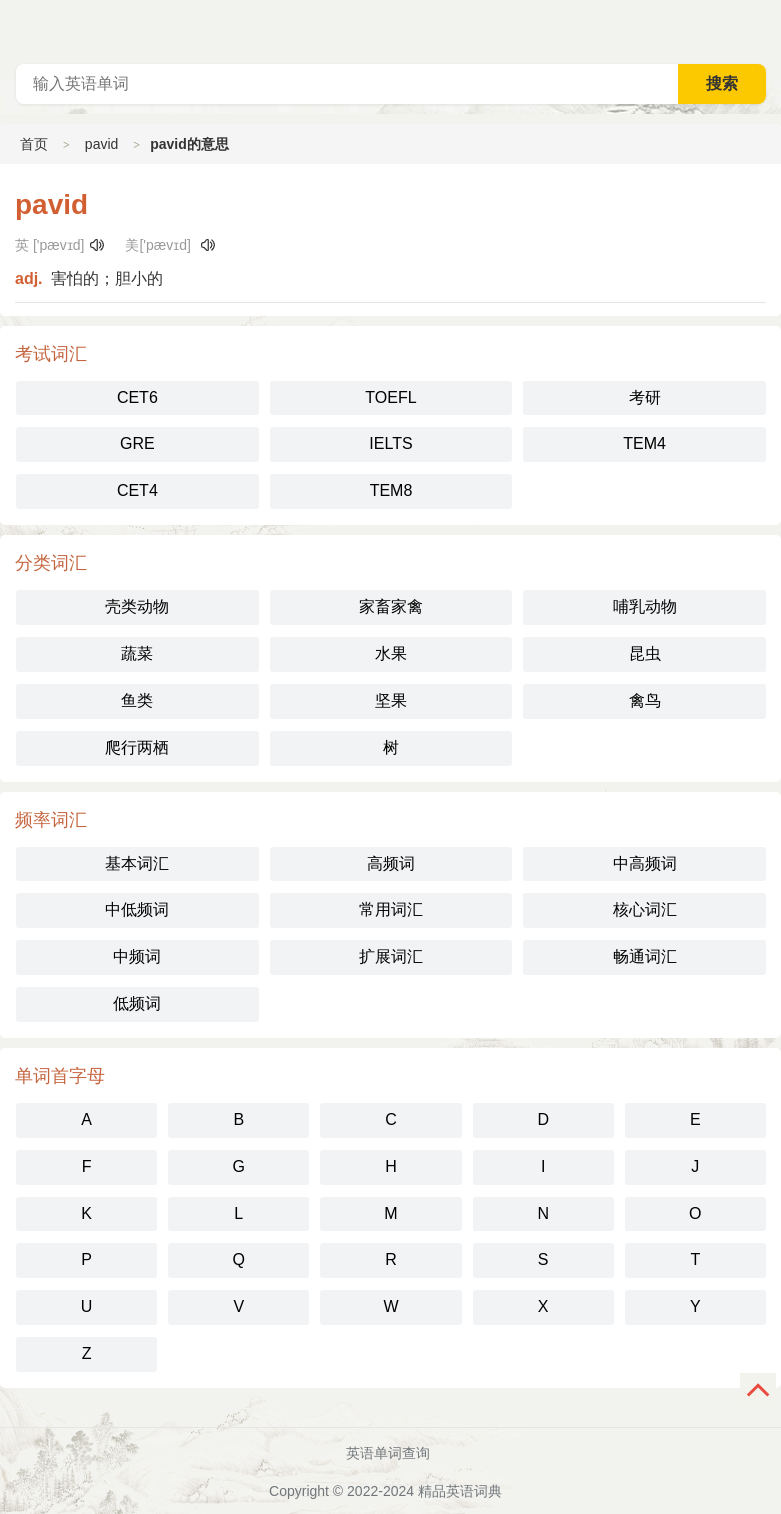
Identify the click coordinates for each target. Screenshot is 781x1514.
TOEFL (390, 397)
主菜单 (765, 30)
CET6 (137, 397)
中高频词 (645, 863)
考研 (645, 397)
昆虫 (645, 653)
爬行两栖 (137, 747)
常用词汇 (391, 909)
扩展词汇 (391, 956)
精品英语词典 (460, 1491)
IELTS (390, 443)
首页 (34, 144)
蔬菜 (137, 653)
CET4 (137, 490)
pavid (101, 144)
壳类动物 (137, 606)
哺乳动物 (645, 606)
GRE (137, 443)
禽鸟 (645, 700)
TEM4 (644, 443)
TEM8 (391, 490)
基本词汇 (137, 863)
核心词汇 (645, 909)
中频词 (137, 956)
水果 (391, 653)
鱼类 (137, 700)
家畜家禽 (391, 606)
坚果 (391, 700)
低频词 (137, 1003)
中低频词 (137, 909)
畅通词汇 (645, 956)
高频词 (391, 863)
